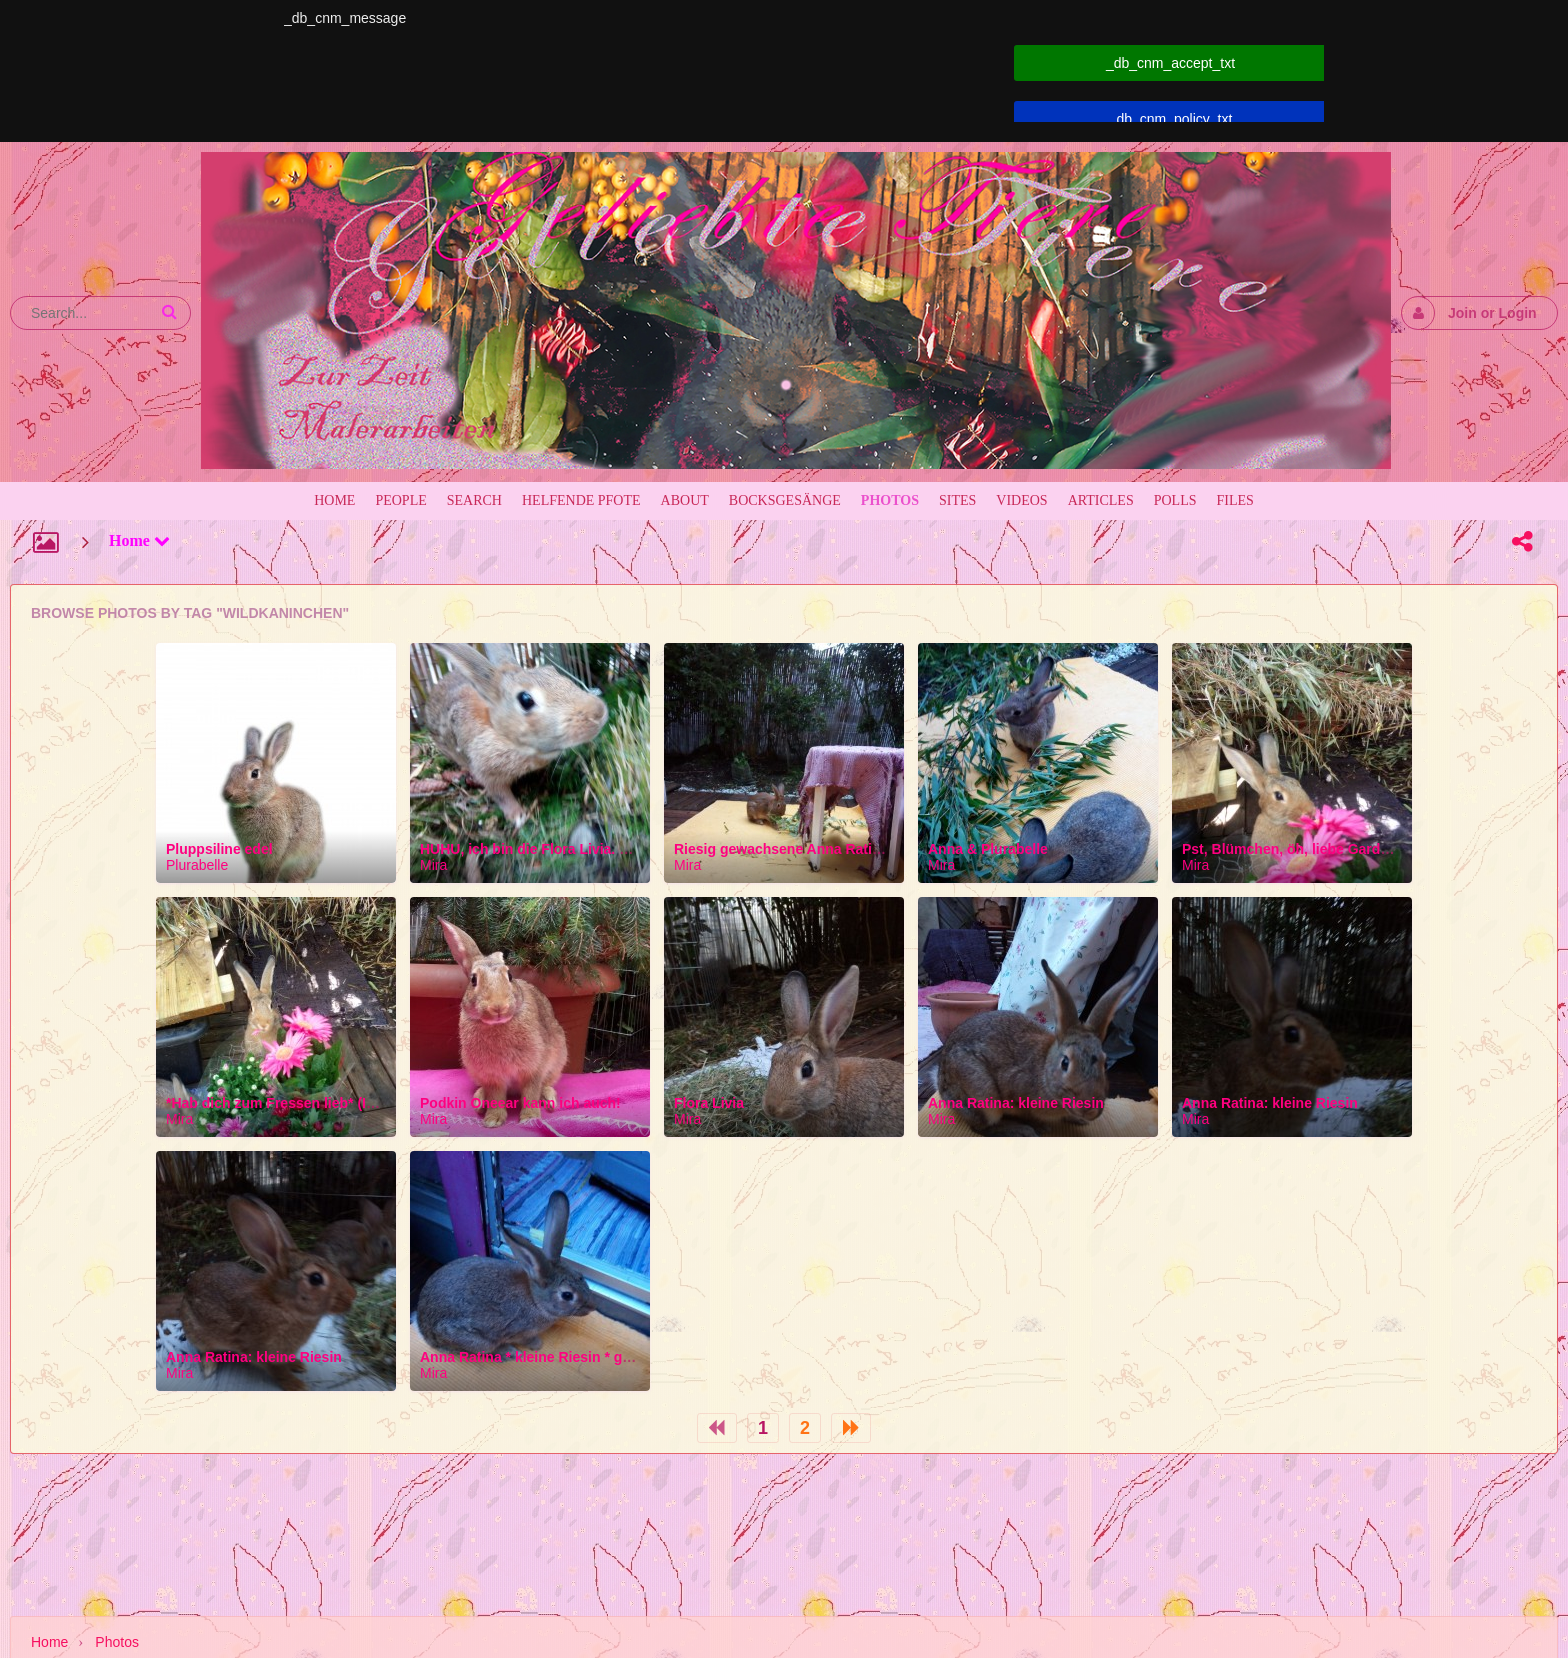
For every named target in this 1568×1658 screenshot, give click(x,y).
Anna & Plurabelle (988, 849)
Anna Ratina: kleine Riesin (1016, 1103)
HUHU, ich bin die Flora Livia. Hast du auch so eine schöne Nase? (639, 849)
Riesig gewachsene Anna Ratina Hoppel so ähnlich (843, 849)
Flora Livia (709, 1103)
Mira (433, 865)
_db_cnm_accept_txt (1170, 63)
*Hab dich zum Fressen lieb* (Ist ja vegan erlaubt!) (332, 1103)
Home (139, 540)
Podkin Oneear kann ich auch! (520, 1103)
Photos (117, 1642)
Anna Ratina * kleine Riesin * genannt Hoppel (570, 1357)
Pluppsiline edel (219, 849)
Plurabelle (197, 865)
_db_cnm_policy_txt (1171, 119)
